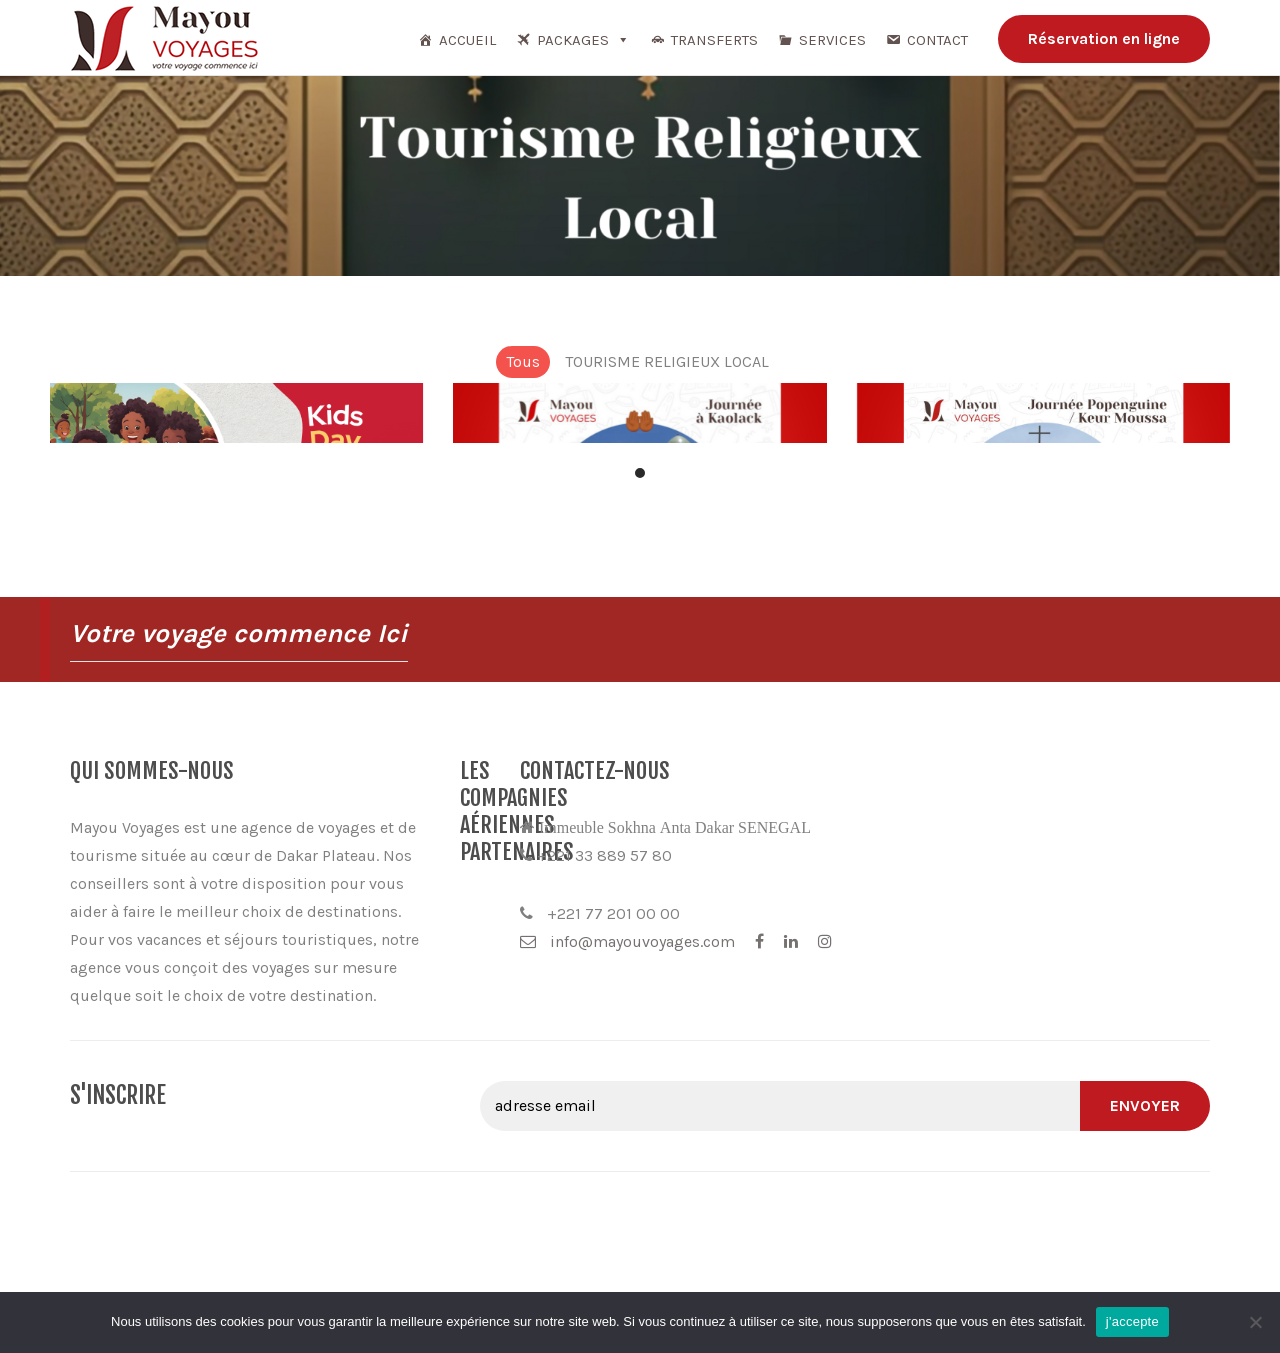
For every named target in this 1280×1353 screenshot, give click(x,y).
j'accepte (1132, 1321)
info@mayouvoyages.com (957, 941)
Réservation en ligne (1104, 38)
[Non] (1255, 1322)
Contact (937, 40)
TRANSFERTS (714, 40)
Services (832, 40)
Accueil (467, 40)
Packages (583, 40)
